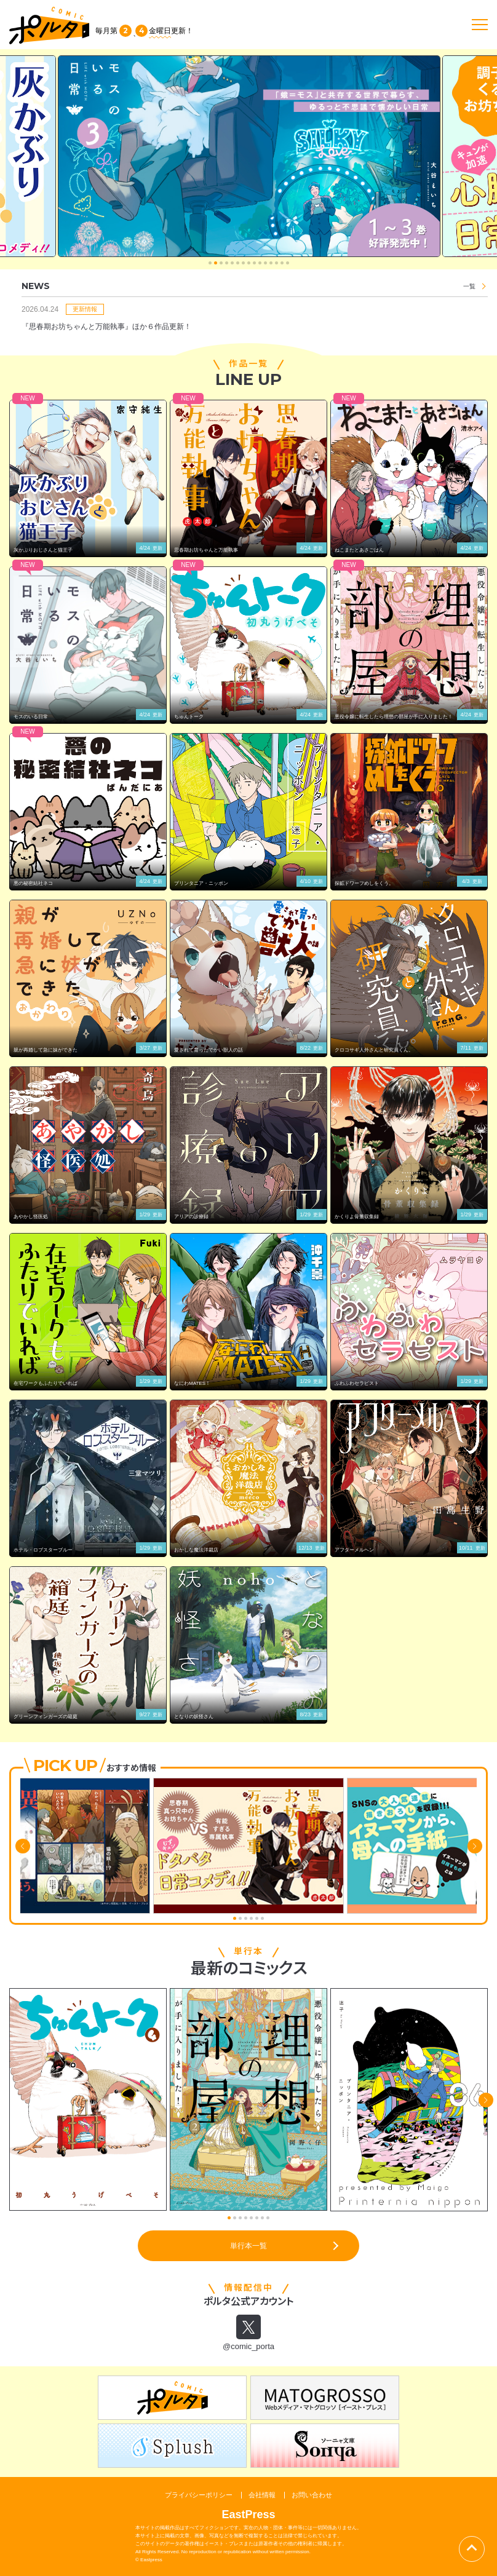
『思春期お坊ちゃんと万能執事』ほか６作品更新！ (106, 326)
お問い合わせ (312, 2495)
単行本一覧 (248, 2245)
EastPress (248, 2514)
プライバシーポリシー (199, 2495)
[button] (210, 262)
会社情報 (262, 2495)
